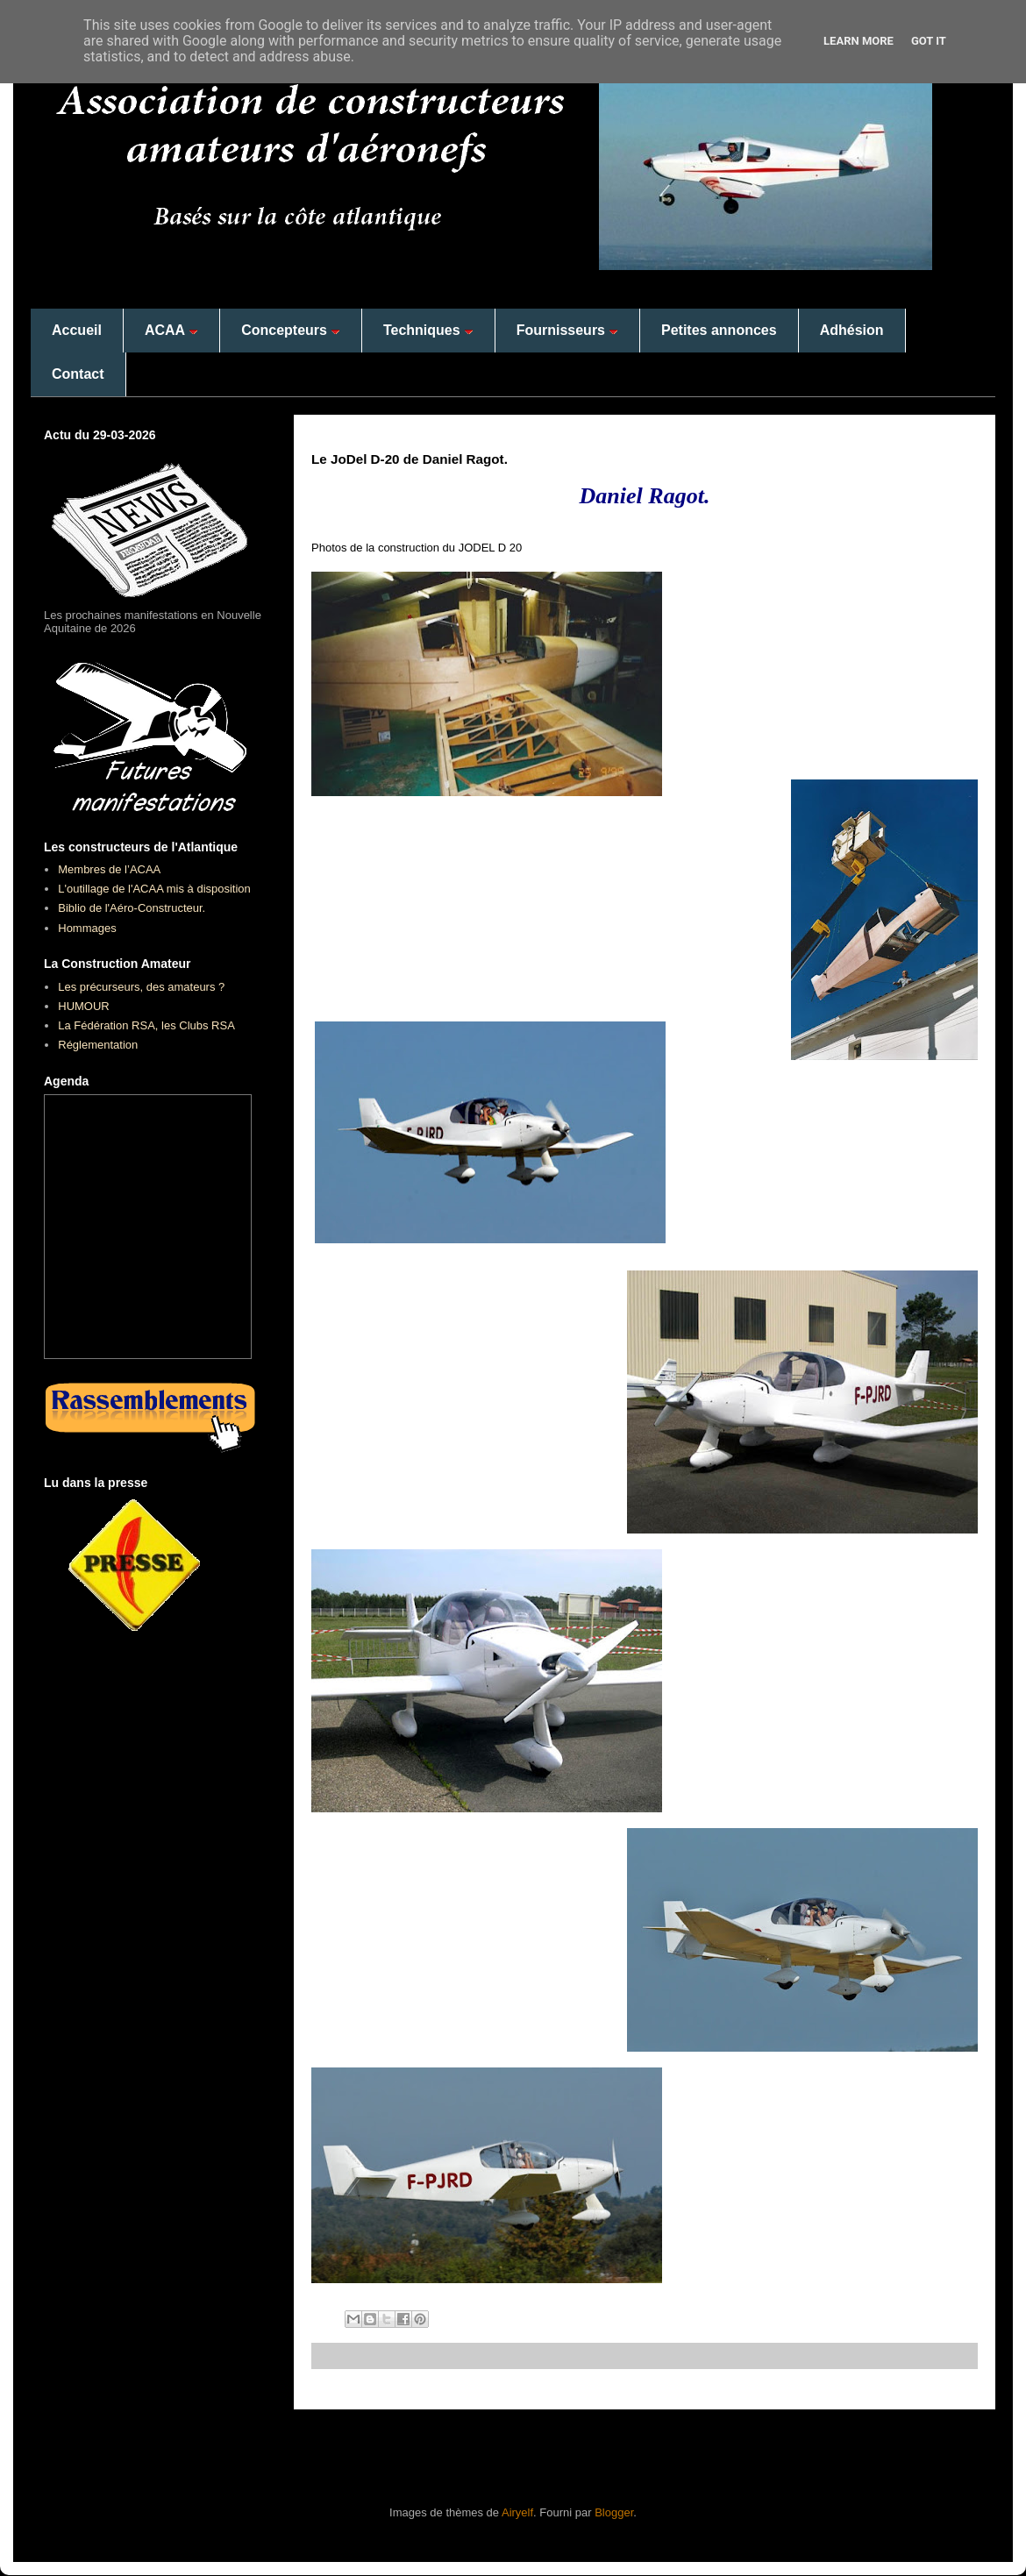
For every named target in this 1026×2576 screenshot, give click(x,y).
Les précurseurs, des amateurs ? (141, 986)
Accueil (77, 330)
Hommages (87, 928)
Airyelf (517, 2512)
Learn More (858, 40)
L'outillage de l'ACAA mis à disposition (154, 888)
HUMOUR (84, 1006)
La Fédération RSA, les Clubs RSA (146, 1025)
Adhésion (852, 330)
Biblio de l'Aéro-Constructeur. (131, 907)
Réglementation (98, 1044)
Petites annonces (719, 330)
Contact (78, 373)
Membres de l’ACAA (109, 869)
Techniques (428, 330)
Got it (928, 40)
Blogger (614, 2512)
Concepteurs (290, 330)
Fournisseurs (567, 330)
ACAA (171, 330)
